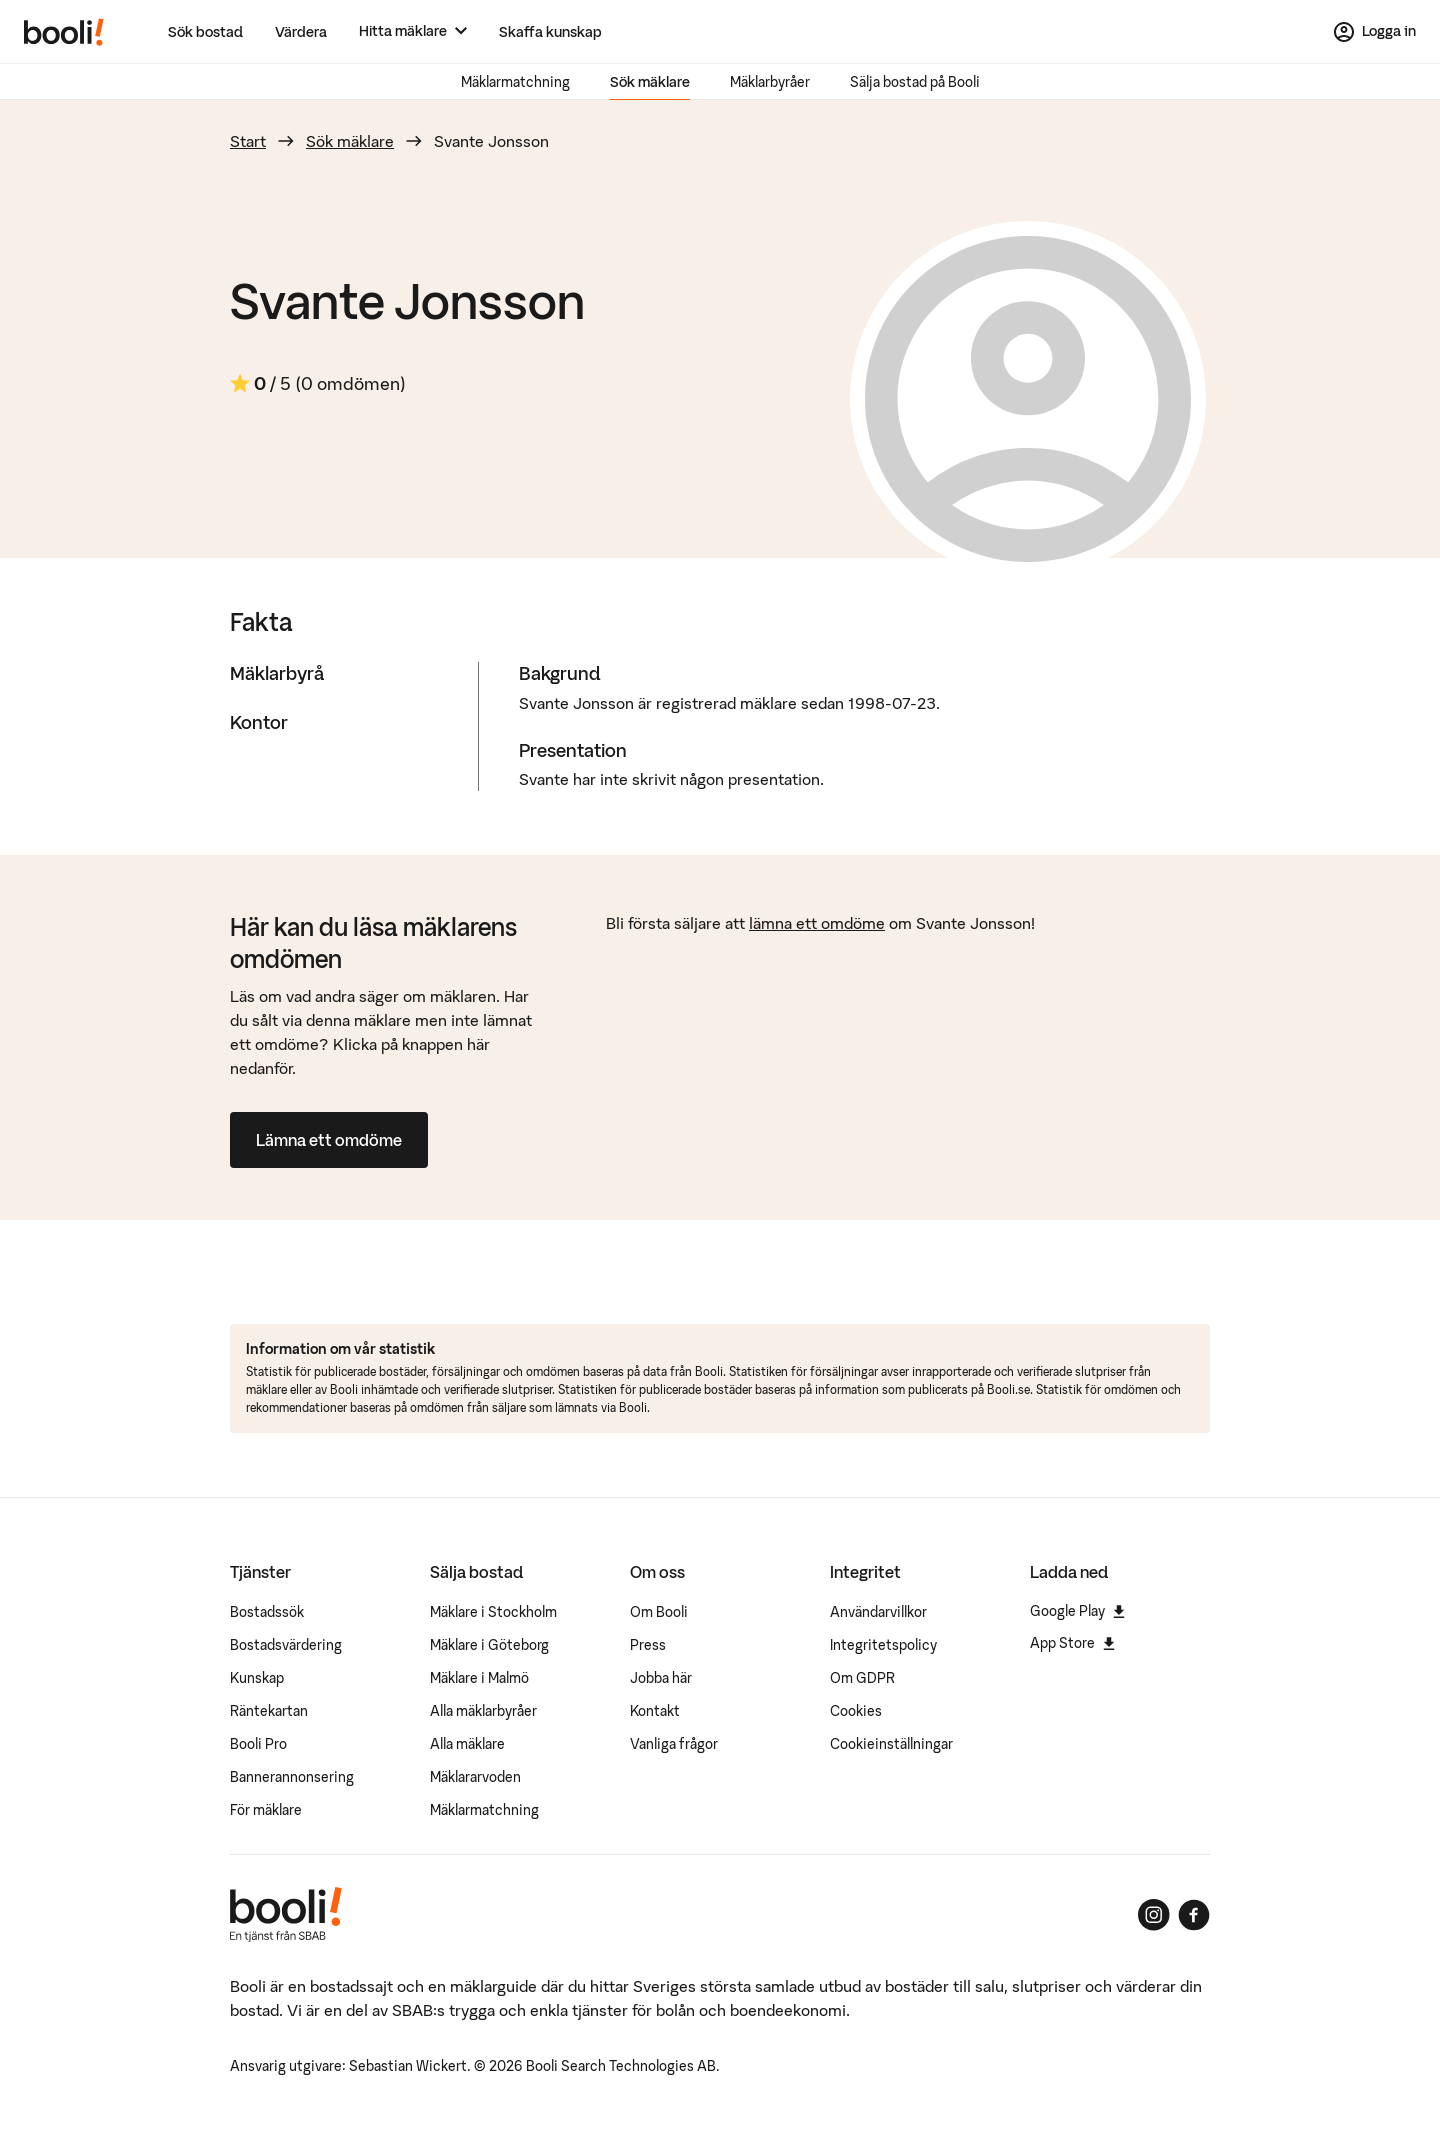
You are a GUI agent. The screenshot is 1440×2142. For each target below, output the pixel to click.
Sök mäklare (650, 82)
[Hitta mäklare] (413, 31)
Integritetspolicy (883, 1645)
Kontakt (655, 1711)
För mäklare (266, 1810)
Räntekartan (269, 1711)
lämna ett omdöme (817, 923)
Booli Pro (258, 1744)
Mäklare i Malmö (479, 1678)
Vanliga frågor (674, 1744)
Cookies (856, 1711)
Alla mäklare (467, 1744)
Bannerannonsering (292, 1777)
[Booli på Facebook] (1194, 1915)
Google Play (1077, 1611)
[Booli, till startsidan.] (64, 32)
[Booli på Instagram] (1154, 1915)
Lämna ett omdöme (329, 1140)
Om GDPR (862, 1678)
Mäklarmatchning (515, 82)
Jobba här (661, 1678)
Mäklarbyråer (770, 82)
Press (648, 1645)
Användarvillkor (878, 1612)
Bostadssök (267, 1612)
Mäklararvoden (475, 1777)
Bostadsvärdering (286, 1645)
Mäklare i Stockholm (493, 1612)
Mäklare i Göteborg (489, 1645)
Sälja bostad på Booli (915, 82)
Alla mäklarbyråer (483, 1711)
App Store (1072, 1643)
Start (248, 141)
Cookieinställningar (891, 1744)
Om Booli (659, 1612)
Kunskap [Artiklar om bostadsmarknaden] (257, 1678)
